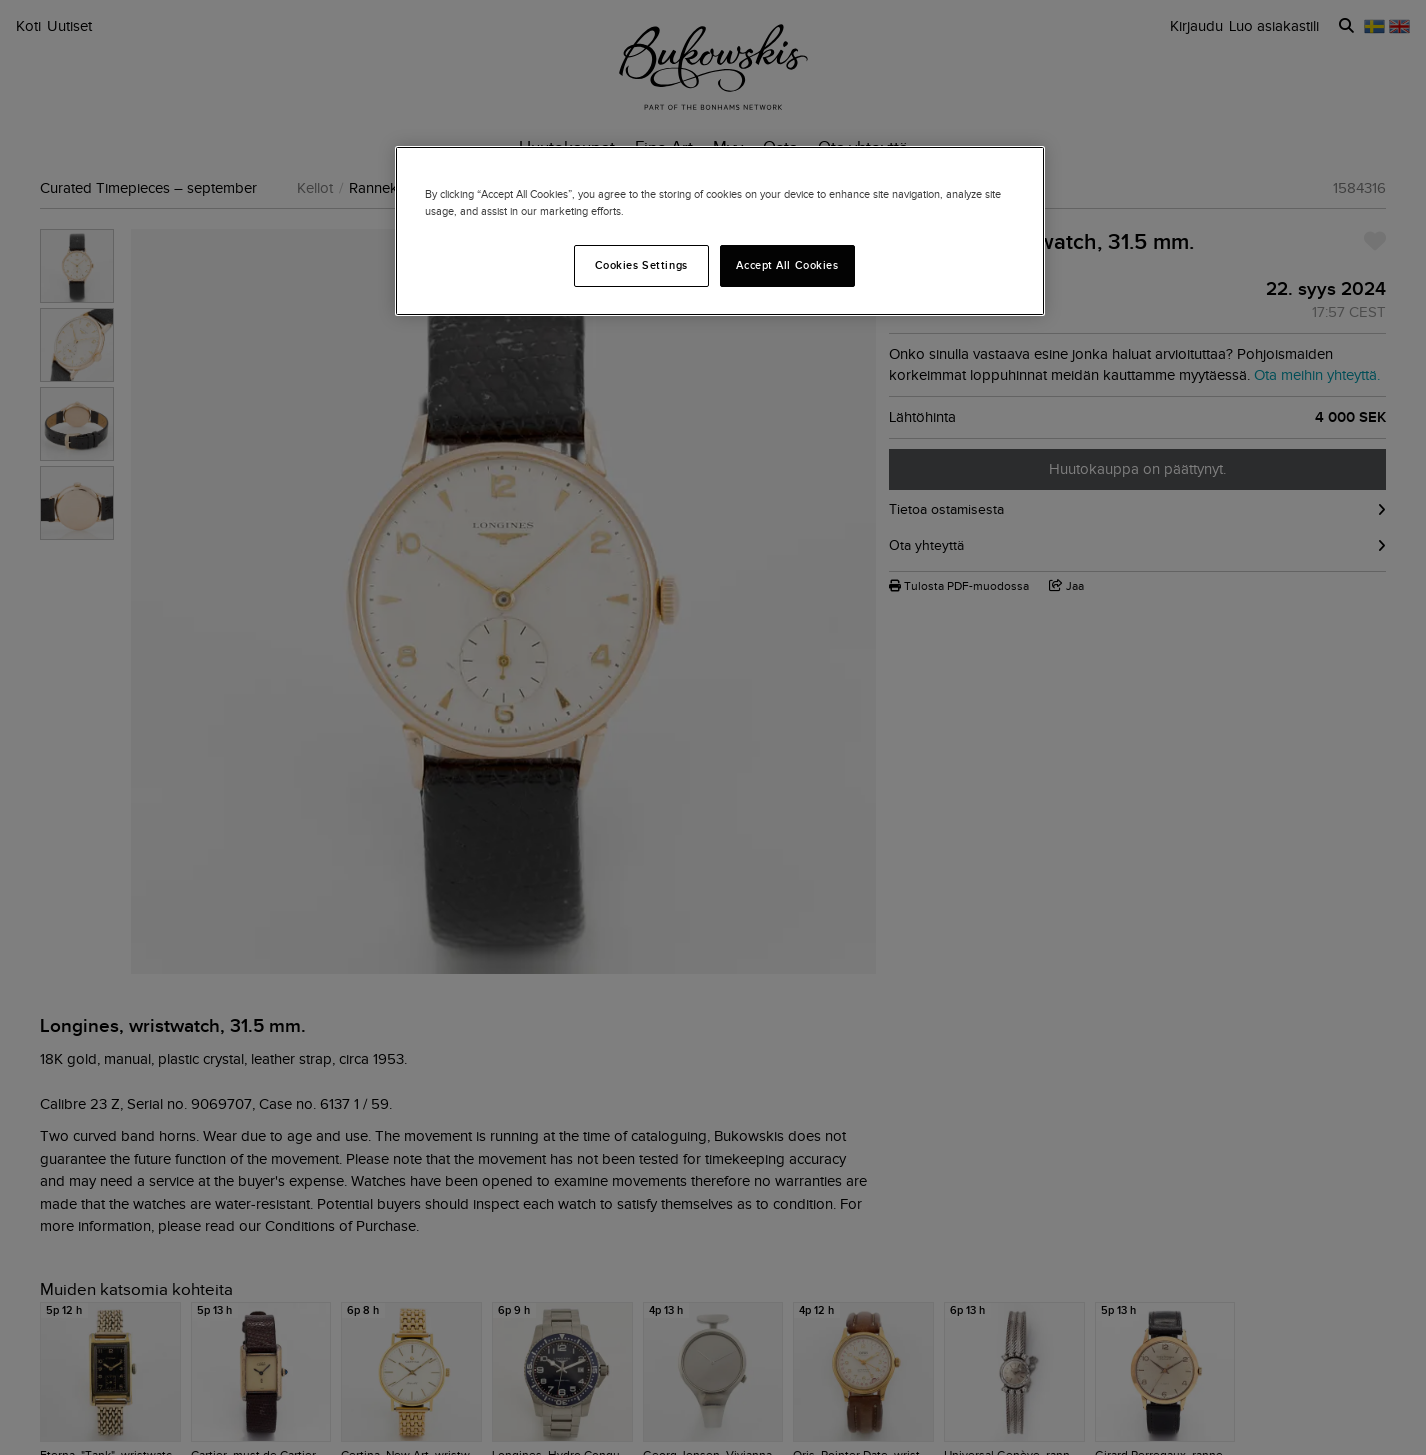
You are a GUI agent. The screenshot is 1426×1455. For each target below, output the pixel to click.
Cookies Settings (641, 265)
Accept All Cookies (787, 265)
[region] (720, 231)
